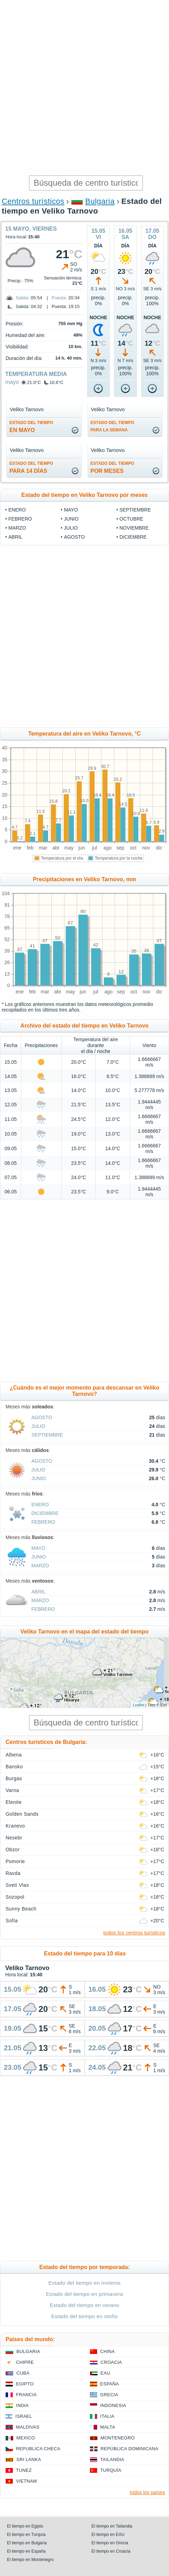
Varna (12, 1790)
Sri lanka (28, 2459)
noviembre (134, 528)
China (107, 2351)
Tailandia (112, 2459)
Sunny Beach (21, 1909)
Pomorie (15, 1861)
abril (15, 537)
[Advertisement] (84, 87)
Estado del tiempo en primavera (84, 2294)
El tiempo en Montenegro (30, 2559)
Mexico (25, 2437)
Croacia (111, 2362)
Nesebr (14, 1837)
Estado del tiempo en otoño (84, 2316)
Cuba (22, 2373)
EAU (105, 2373)
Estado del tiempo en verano (85, 2305)
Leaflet (138, 1705)
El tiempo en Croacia (111, 2551)
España (109, 2383)
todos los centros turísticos (134, 1933)
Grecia (109, 2394)
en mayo (31, 426)
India (22, 2405)
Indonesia (113, 2405)
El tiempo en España (26, 2551)
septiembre (135, 510)
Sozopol (15, 1897)
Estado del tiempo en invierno (84, 2283)
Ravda (13, 1873)
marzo (17, 528)
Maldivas (27, 2427)
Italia (107, 2416)
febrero (20, 519)
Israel (23, 2416)
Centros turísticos (33, 201)
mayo (12, 382)
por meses (113, 467)
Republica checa (38, 2448)
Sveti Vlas (17, 1885)
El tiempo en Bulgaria (27, 2542)
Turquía (111, 2470)
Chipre (25, 2362)
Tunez (24, 2470)
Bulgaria (100, 201)
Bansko (14, 1766)
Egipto (25, 2383)
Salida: (23, 297)
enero (17, 510)
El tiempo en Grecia (110, 2542)
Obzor (13, 1849)
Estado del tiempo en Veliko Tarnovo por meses (84, 495)
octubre (131, 519)
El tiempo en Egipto (25, 2526)
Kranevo (15, 1826)
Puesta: (59, 297)
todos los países (147, 2492)
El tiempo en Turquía (26, 2534)
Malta (107, 2427)
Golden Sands (22, 1814)
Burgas (14, 1778)
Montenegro (118, 2437)
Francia (26, 2394)
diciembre (133, 537)
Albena (14, 1755)
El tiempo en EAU (108, 2534)
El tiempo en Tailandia (112, 2526)
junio (71, 519)
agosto (74, 537)
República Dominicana (130, 2448)
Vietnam (26, 2481)
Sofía (12, 1920)
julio (71, 528)
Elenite (14, 1802)
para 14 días (31, 467)
